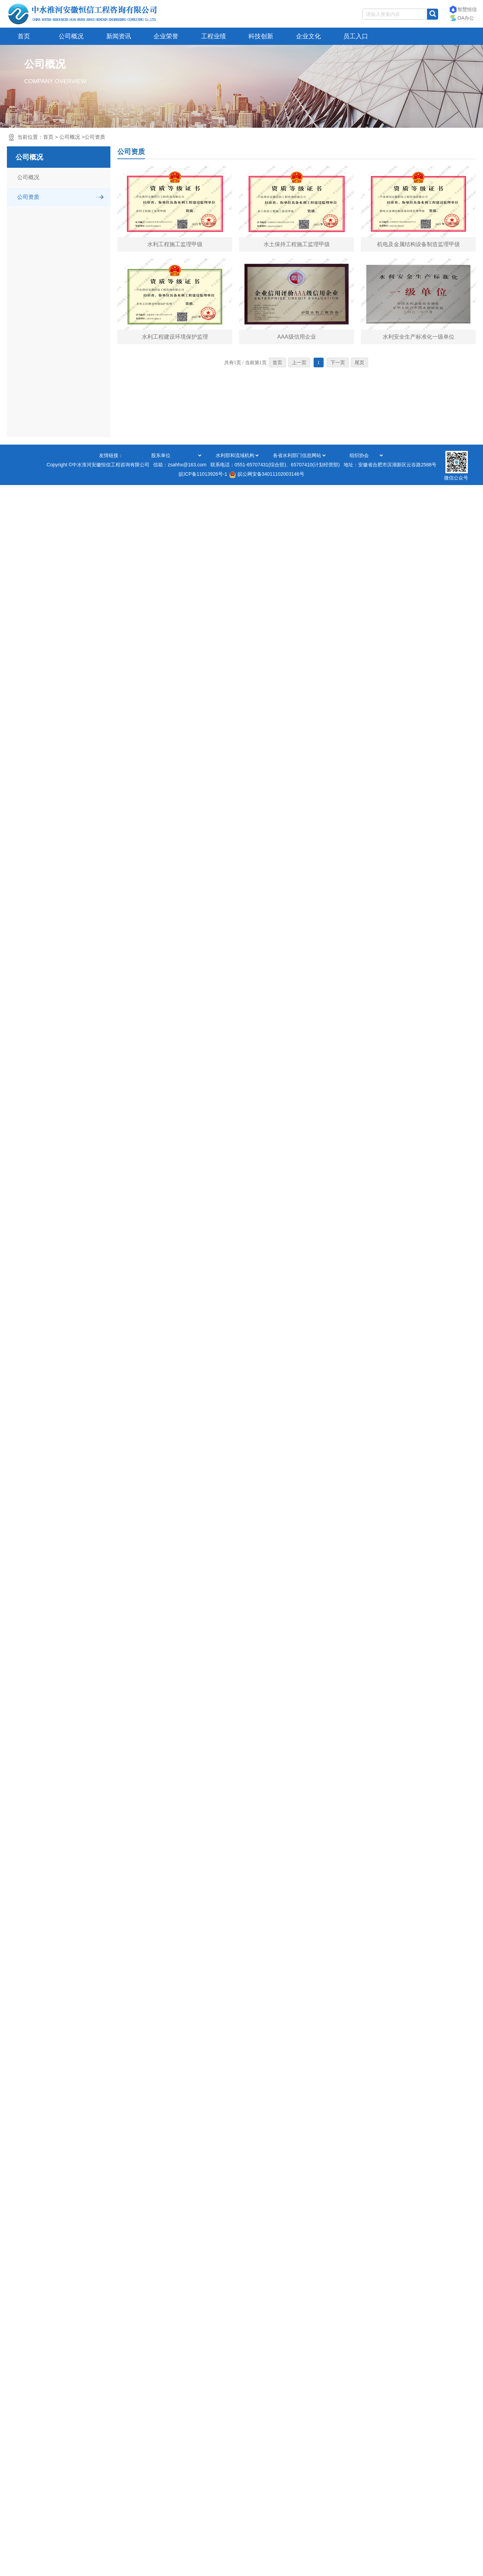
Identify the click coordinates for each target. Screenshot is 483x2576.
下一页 (338, 362)
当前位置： (61, 137)
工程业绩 (213, 36)
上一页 (299, 362)
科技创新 (260, 36)
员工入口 (355, 36)
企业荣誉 (166, 36)
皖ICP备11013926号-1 (203, 474)
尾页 (359, 362)
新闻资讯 (118, 36)
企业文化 (308, 36)
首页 (24, 36)
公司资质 (95, 137)
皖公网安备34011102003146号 (266, 474)
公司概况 (71, 36)
